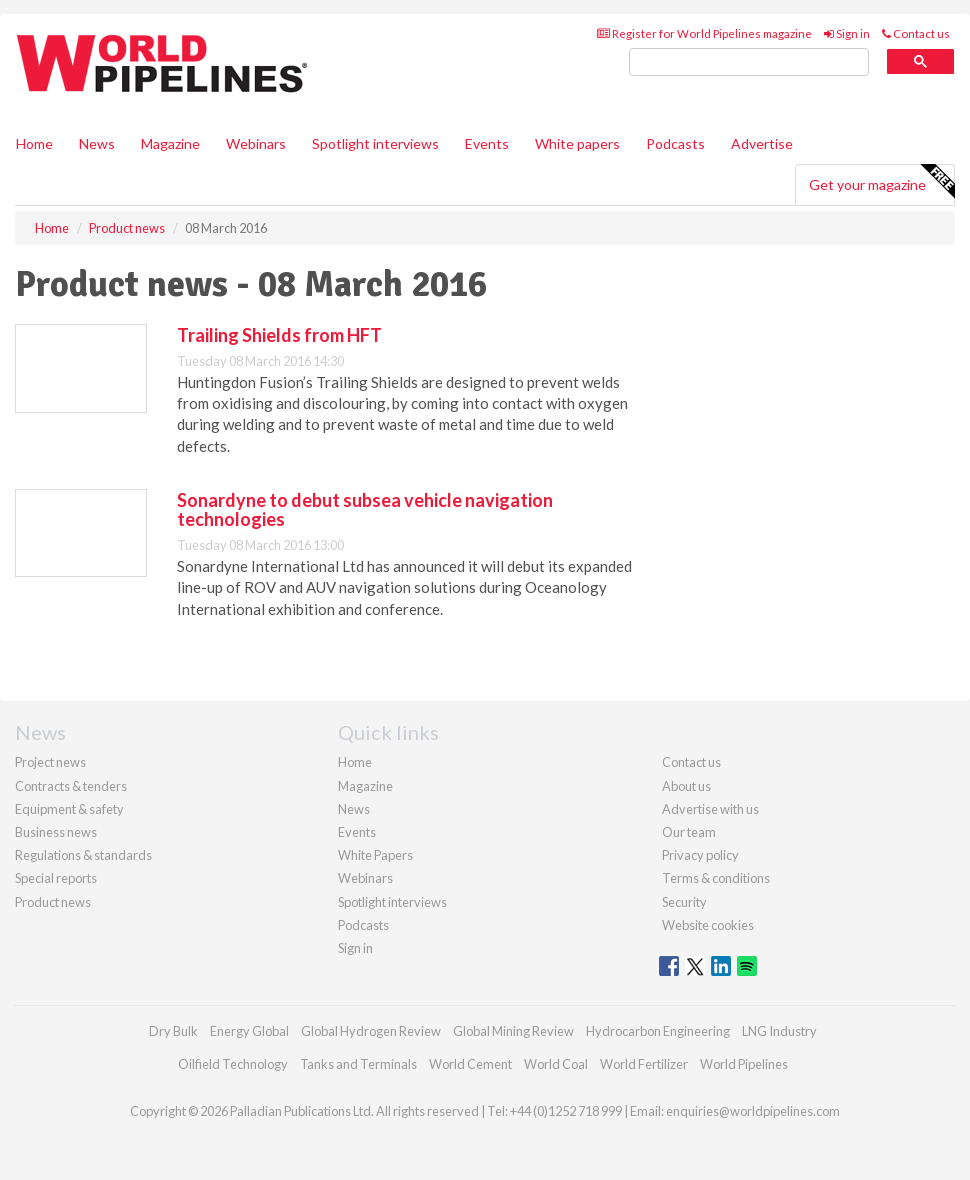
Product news (53, 902)
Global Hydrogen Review (371, 1031)
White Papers (375, 855)
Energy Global (249, 1031)
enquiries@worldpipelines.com (753, 1111)
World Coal (556, 1064)
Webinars (256, 143)
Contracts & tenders (71, 786)
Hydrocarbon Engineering (658, 1031)
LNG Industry (779, 1031)
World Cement (470, 1064)
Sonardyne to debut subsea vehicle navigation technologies (365, 510)
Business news (56, 832)
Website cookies (708, 925)
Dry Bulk (173, 1031)
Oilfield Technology (233, 1064)
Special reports (56, 878)
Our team (689, 832)
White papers (577, 143)
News (354, 809)
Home (34, 143)
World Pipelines (744, 1064)
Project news (50, 762)
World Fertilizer (644, 1064)
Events (487, 143)
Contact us (916, 33)
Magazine (170, 143)
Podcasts (675, 143)
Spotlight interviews (375, 143)
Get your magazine (881, 182)
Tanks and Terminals (358, 1064)
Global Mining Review (513, 1031)
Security (684, 902)
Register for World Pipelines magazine (704, 33)
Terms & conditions (716, 878)
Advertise (762, 143)
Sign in (847, 33)
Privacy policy (700, 855)
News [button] (97, 143)
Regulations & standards (83, 855)
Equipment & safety (69, 809)
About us (686, 786)
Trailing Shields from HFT (279, 335)
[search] (749, 62)
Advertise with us (710, 809)
